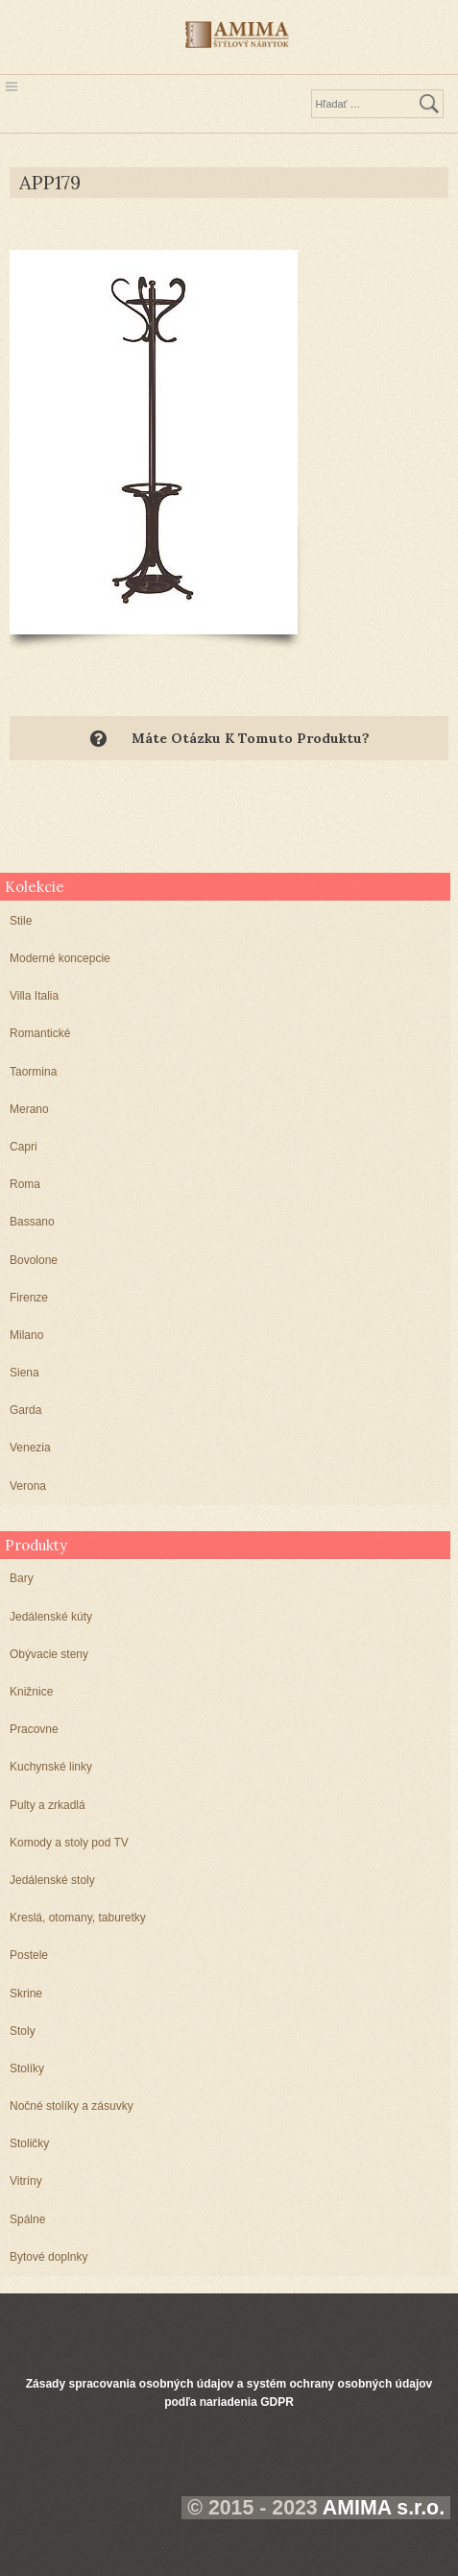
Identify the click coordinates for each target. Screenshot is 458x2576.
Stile (21, 921)
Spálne (27, 2219)
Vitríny (26, 2181)
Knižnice (31, 1691)
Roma (25, 1184)
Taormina (33, 1071)
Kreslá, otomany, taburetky (78, 1917)
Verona (28, 1486)
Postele (29, 1955)
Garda (25, 1410)
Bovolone (34, 1260)
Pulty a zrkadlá (47, 1805)
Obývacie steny (49, 1654)
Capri (23, 1146)
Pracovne (34, 1729)
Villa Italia (34, 996)
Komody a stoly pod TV (69, 1842)
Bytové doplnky (48, 2257)
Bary (22, 1578)
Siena (24, 1372)
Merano (29, 1109)
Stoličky (29, 2143)
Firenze (29, 1297)
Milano (26, 1335)
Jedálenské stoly (52, 1880)
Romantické (40, 1033)
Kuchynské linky (51, 1766)
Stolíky (27, 2068)
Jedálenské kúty (51, 1616)
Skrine (26, 1993)
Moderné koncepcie (60, 958)
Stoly (23, 2031)
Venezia (30, 1447)
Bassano (32, 1221)
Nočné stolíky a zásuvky (71, 2106)
